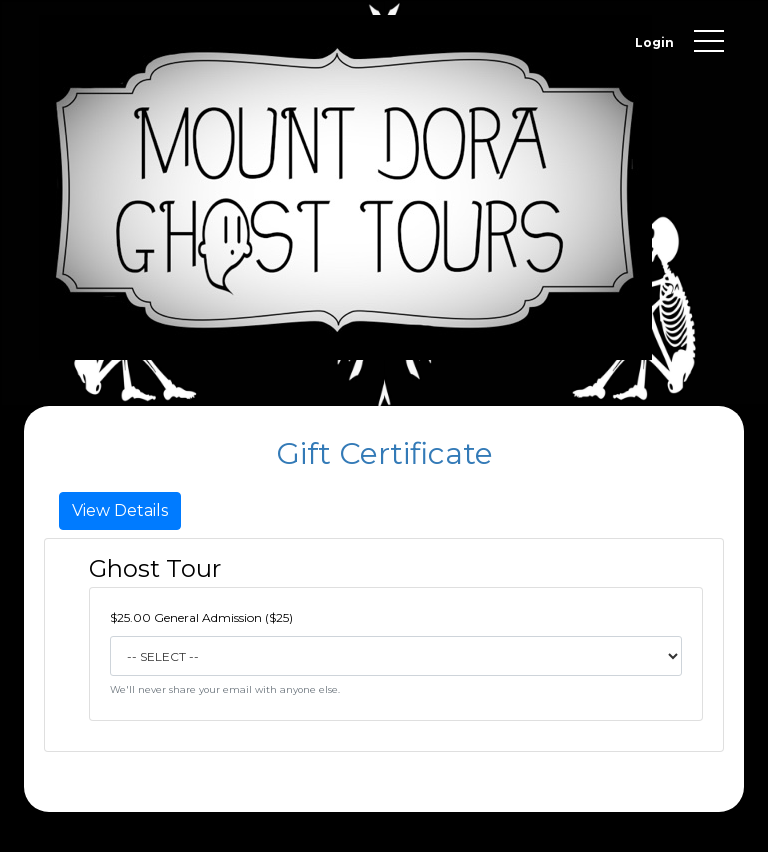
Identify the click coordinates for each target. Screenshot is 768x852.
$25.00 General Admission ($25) (201, 617)
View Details (120, 510)
